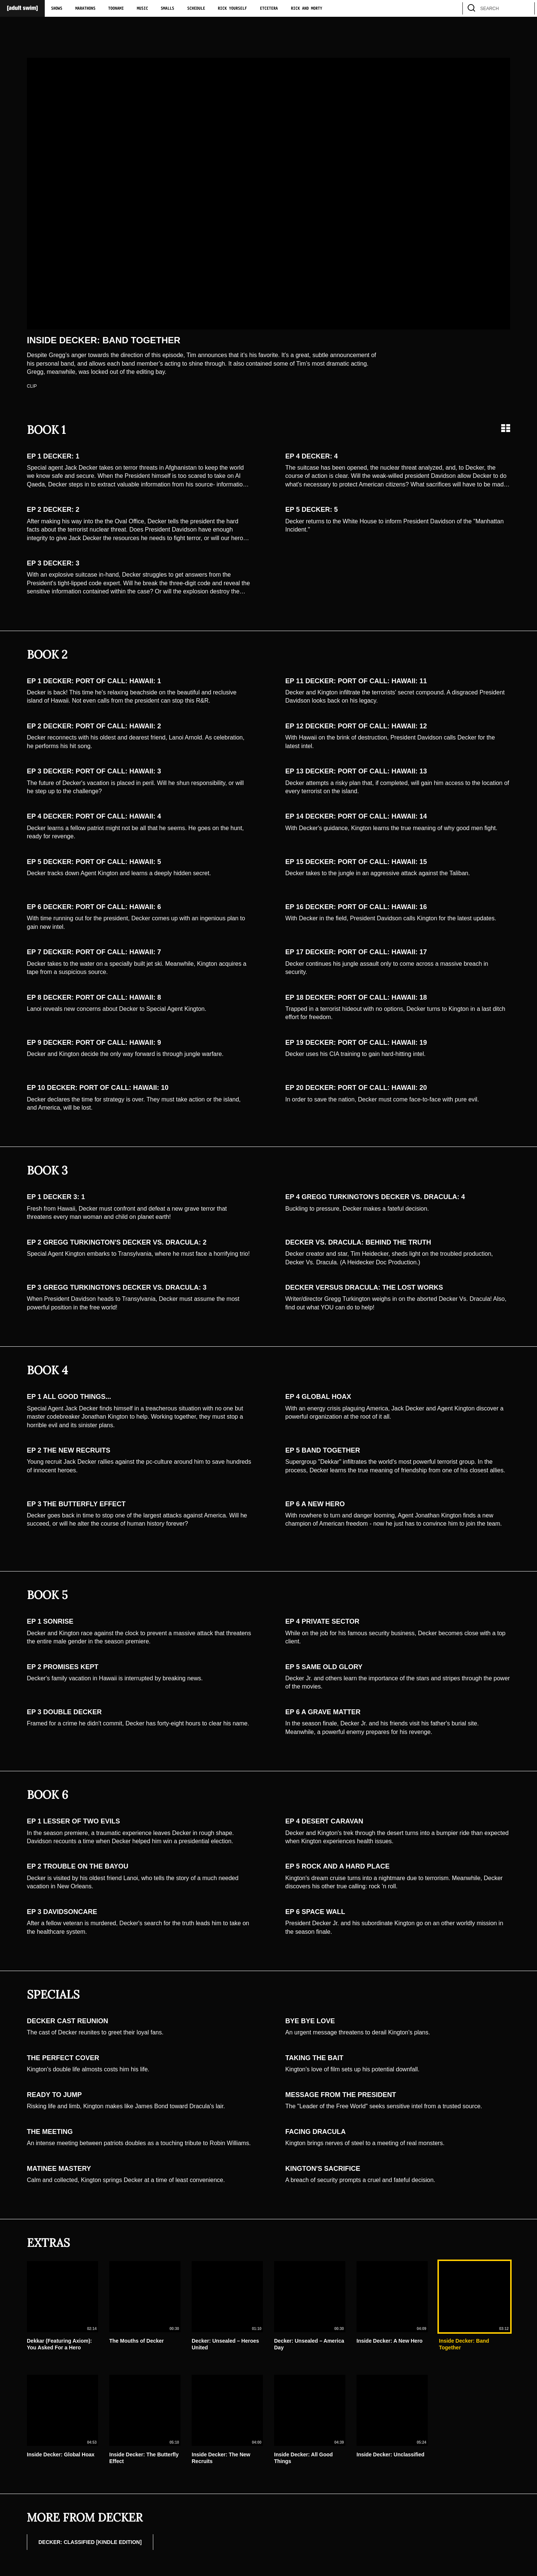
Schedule (196, 8)
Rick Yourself (232, 8)
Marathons (85, 8)
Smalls (167, 8)
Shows (56, 8)
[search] (525, 8)
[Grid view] (505, 428)
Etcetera (269, 8)
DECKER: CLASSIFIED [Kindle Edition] (90, 2542)
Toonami (116, 8)
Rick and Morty (306, 8)
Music (142, 8)
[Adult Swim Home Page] (22, 8)
